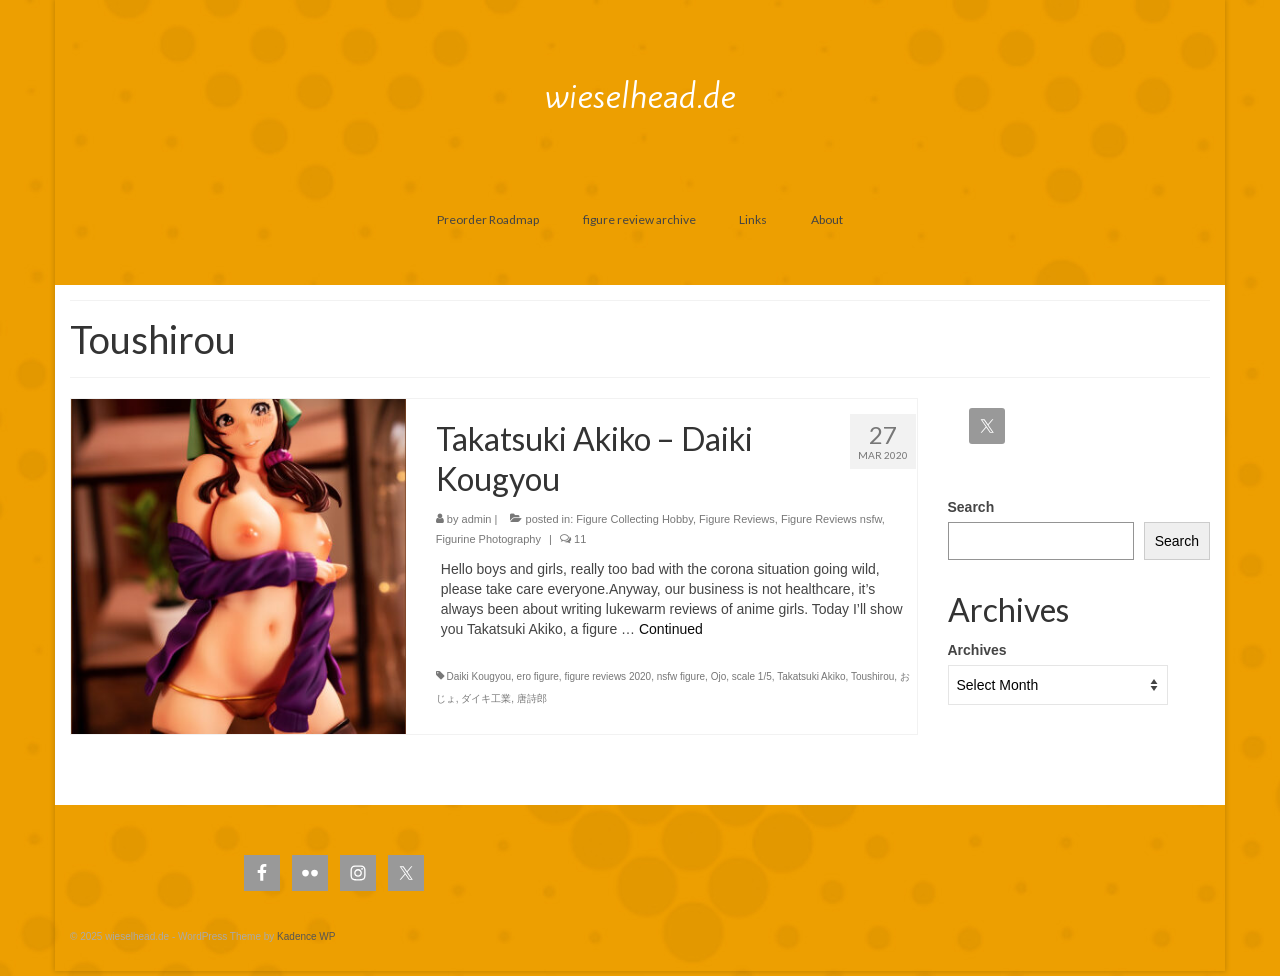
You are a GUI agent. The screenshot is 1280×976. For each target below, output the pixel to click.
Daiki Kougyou (479, 676)
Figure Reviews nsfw (831, 519)
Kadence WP (306, 936)
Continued (671, 629)
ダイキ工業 (486, 698)
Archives (977, 650)
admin (477, 519)
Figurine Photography (488, 539)
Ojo (719, 676)
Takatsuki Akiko (811, 676)
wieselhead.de (640, 96)
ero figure (538, 676)
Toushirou (872, 676)
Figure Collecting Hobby (634, 519)
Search (971, 507)
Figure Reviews (737, 519)
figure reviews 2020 (607, 676)
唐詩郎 (532, 698)
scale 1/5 (752, 676)
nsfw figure (681, 676)
